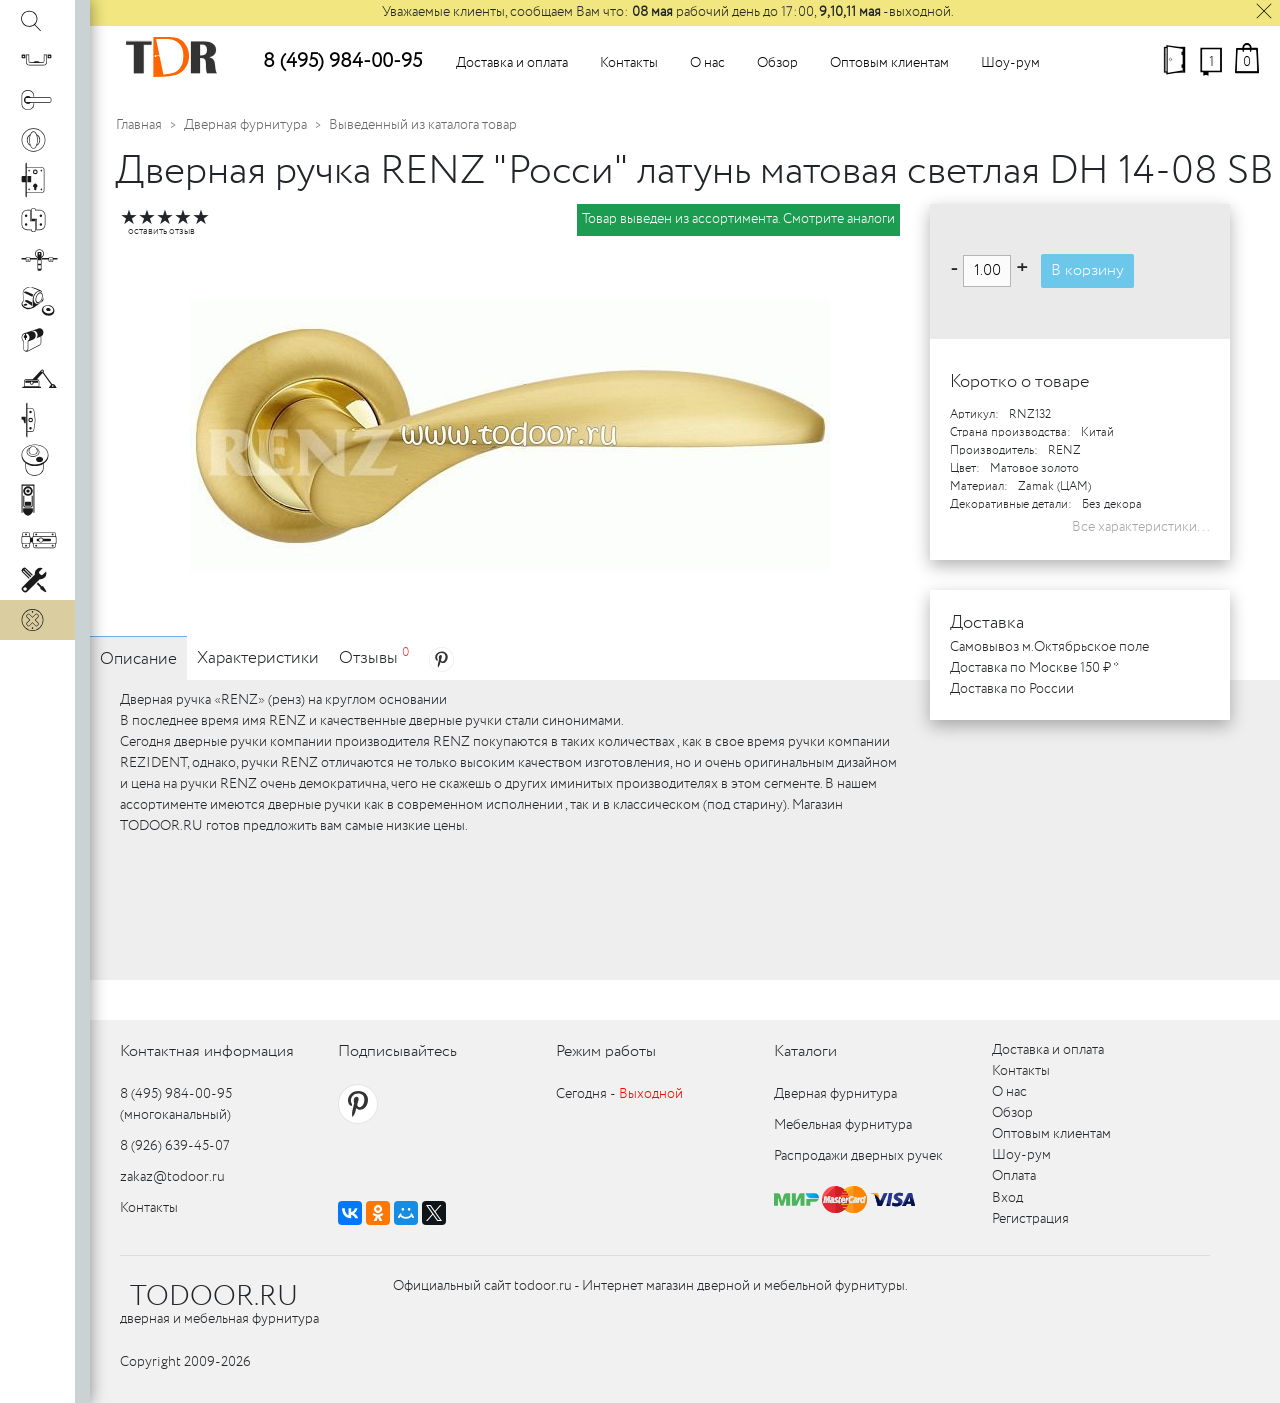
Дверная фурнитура (245, 125)
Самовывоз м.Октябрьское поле (1049, 647)
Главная (139, 125)
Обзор (777, 63)
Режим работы (606, 1051)
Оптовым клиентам (889, 63)
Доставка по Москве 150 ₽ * (1034, 668)
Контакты (629, 63)
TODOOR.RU (214, 1297)
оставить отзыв (161, 231)
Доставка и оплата (512, 63)
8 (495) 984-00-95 (342, 61)
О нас (707, 63)
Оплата (1014, 1176)
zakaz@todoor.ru (172, 1177)
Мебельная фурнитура (843, 1125)
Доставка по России (1012, 689)
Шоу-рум (1010, 63)
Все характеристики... (1141, 527)
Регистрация (1030, 1219)
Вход (1007, 1198)
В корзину (1087, 270)
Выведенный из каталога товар (423, 125)
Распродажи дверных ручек (858, 1156)
